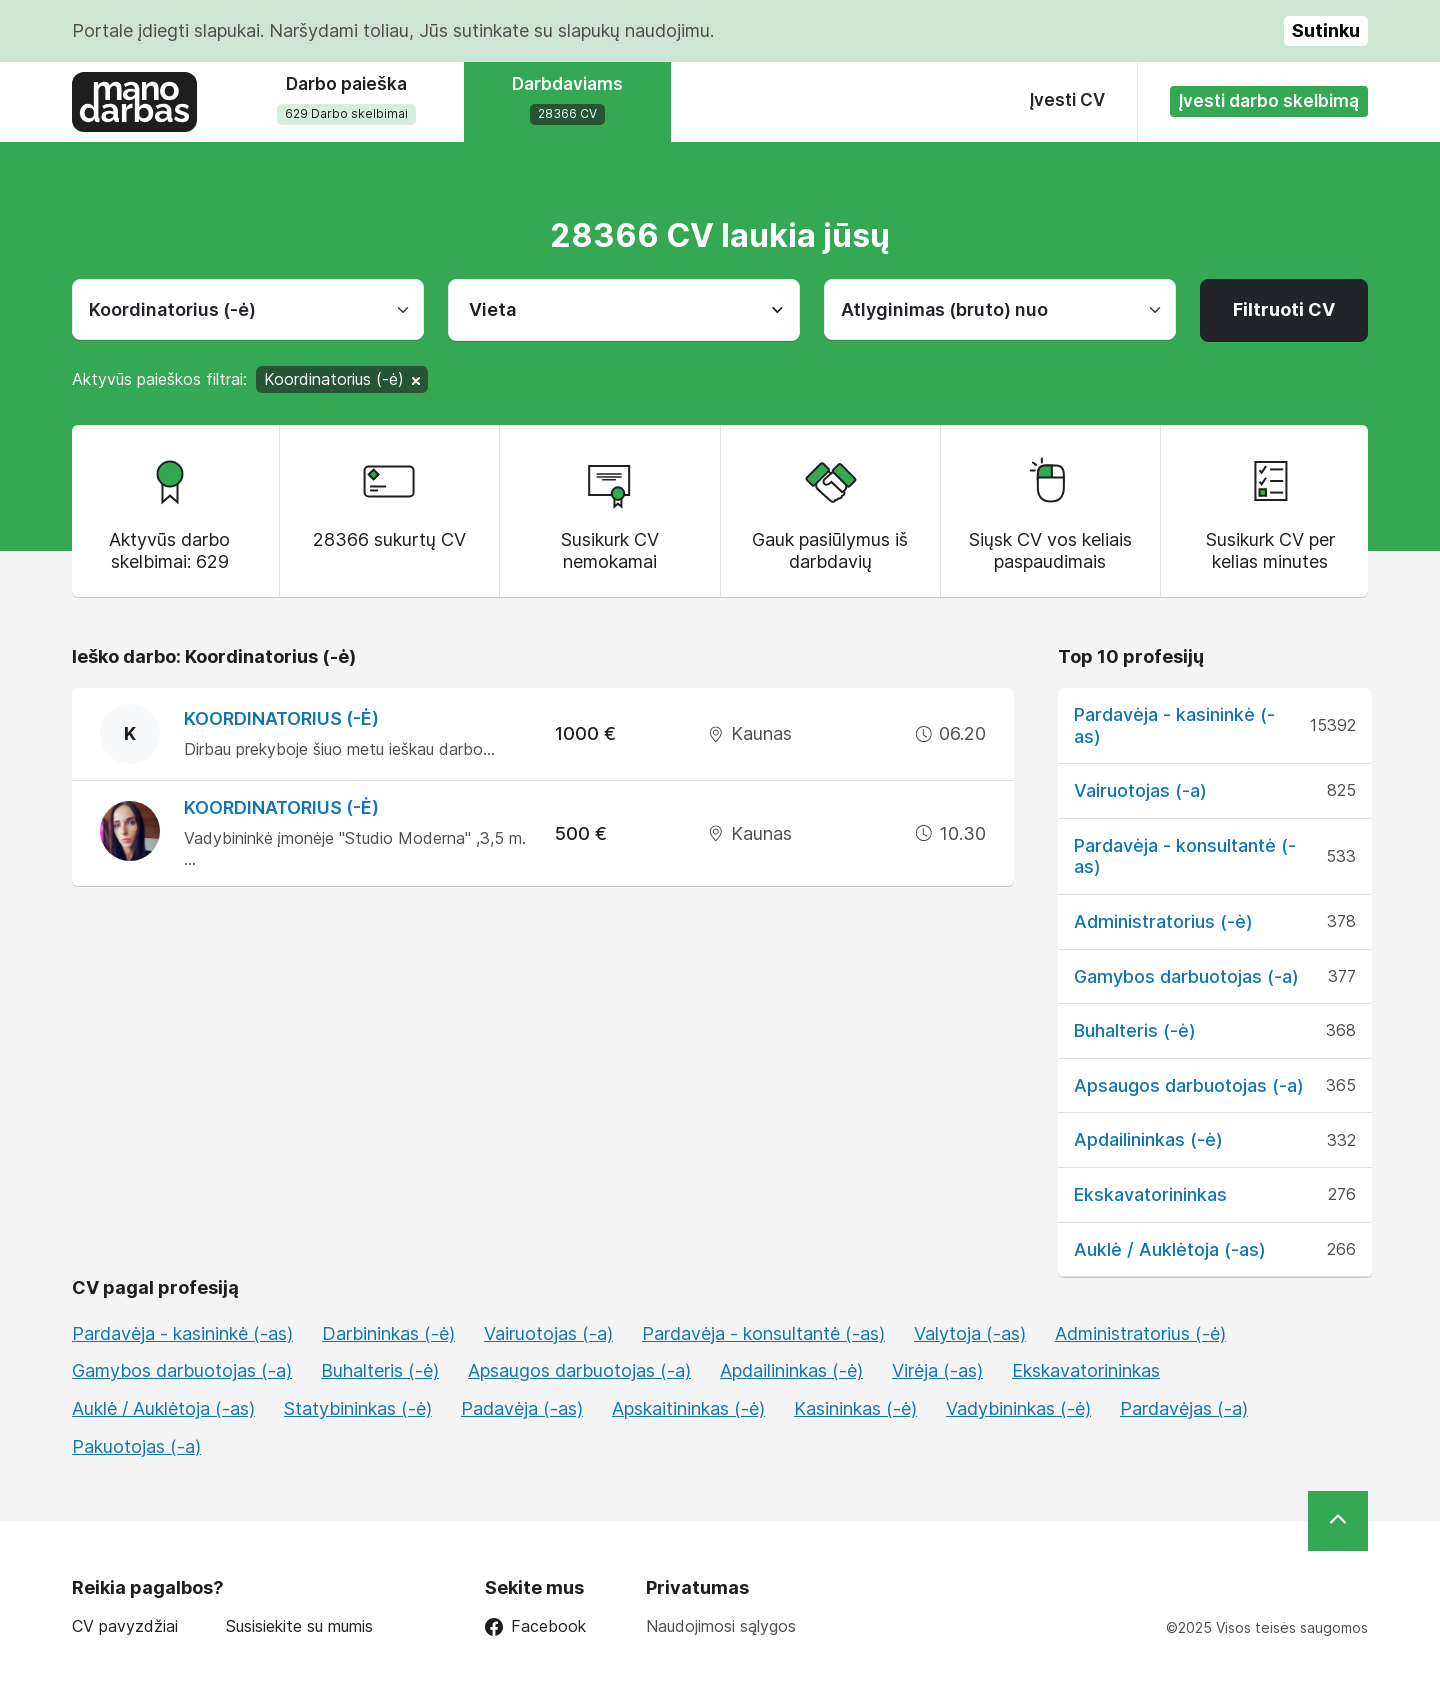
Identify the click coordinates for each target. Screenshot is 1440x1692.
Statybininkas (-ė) (358, 1408)
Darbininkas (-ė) (388, 1333)
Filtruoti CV (1284, 309)
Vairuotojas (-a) (1140, 790)
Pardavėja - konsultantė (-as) (763, 1333)
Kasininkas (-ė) (855, 1408)
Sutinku (1326, 30)
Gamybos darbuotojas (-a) (1186, 976)
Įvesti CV (1067, 100)
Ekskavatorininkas (1150, 1194)
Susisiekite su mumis (299, 1626)
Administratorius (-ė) (1163, 921)
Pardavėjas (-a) (1184, 1408)
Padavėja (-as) (522, 1408)
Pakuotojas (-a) (136, 1446)
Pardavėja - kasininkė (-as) (182, 1333)
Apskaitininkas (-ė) (688, 1408)
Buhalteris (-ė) (1135, 1030)
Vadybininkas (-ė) (1018, 1408)
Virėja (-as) (937, 1370)
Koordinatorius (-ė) (281, 718)
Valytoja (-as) (970, 1333)
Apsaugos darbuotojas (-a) (1189, 1085)
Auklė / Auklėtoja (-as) (1170, 1249)
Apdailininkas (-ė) (1148, 1139)
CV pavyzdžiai (125, 1626)
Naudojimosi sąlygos (721, 1626)
